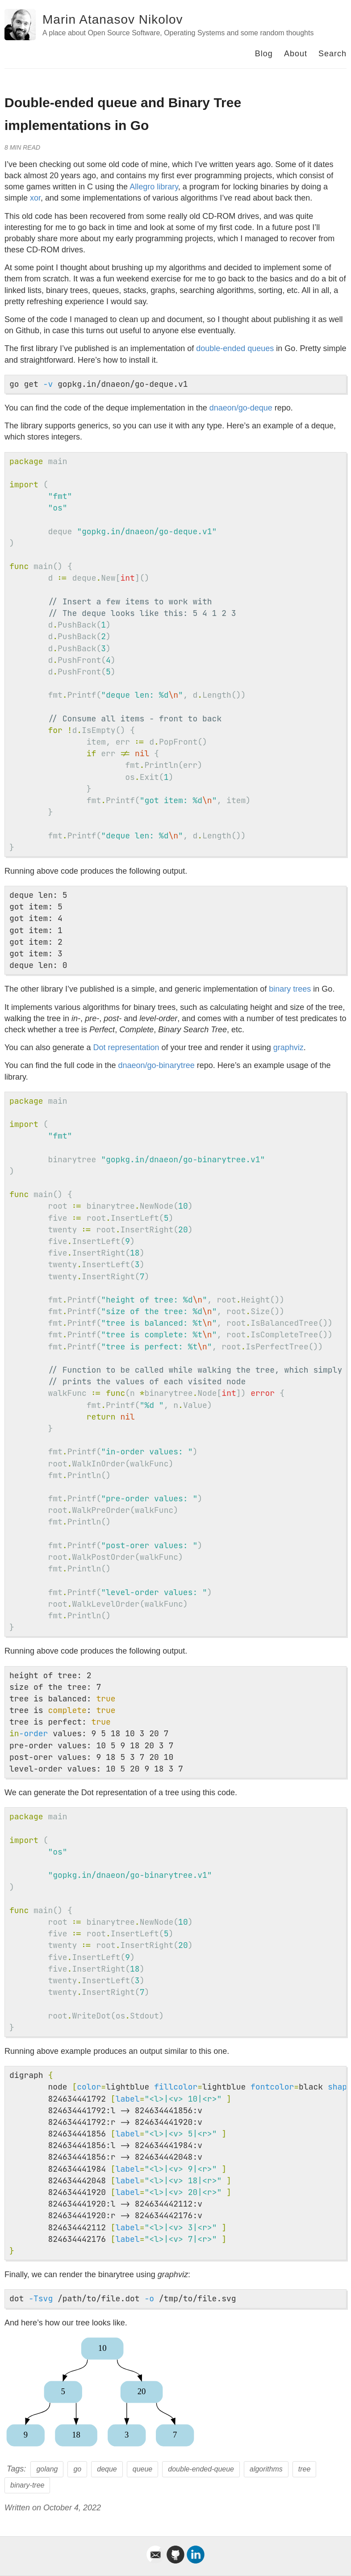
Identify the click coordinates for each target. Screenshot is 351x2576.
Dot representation (126, 1047)
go (77, 2469)
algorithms (266, 2469)
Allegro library (154, 186)
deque (107, 2469)
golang (47, 2469)
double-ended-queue (201, 2469)
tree (304, 2469)
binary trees (290, 988)
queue (143, 2469)
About (295, 53)
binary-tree (27, 2485)
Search (332, 53)
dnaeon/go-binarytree (156, 1065)
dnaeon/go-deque (240, 407)
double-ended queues (235, 348)
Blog (264, 53)
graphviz (288, 1047)
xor (35, 197)
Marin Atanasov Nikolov (112, 19)
